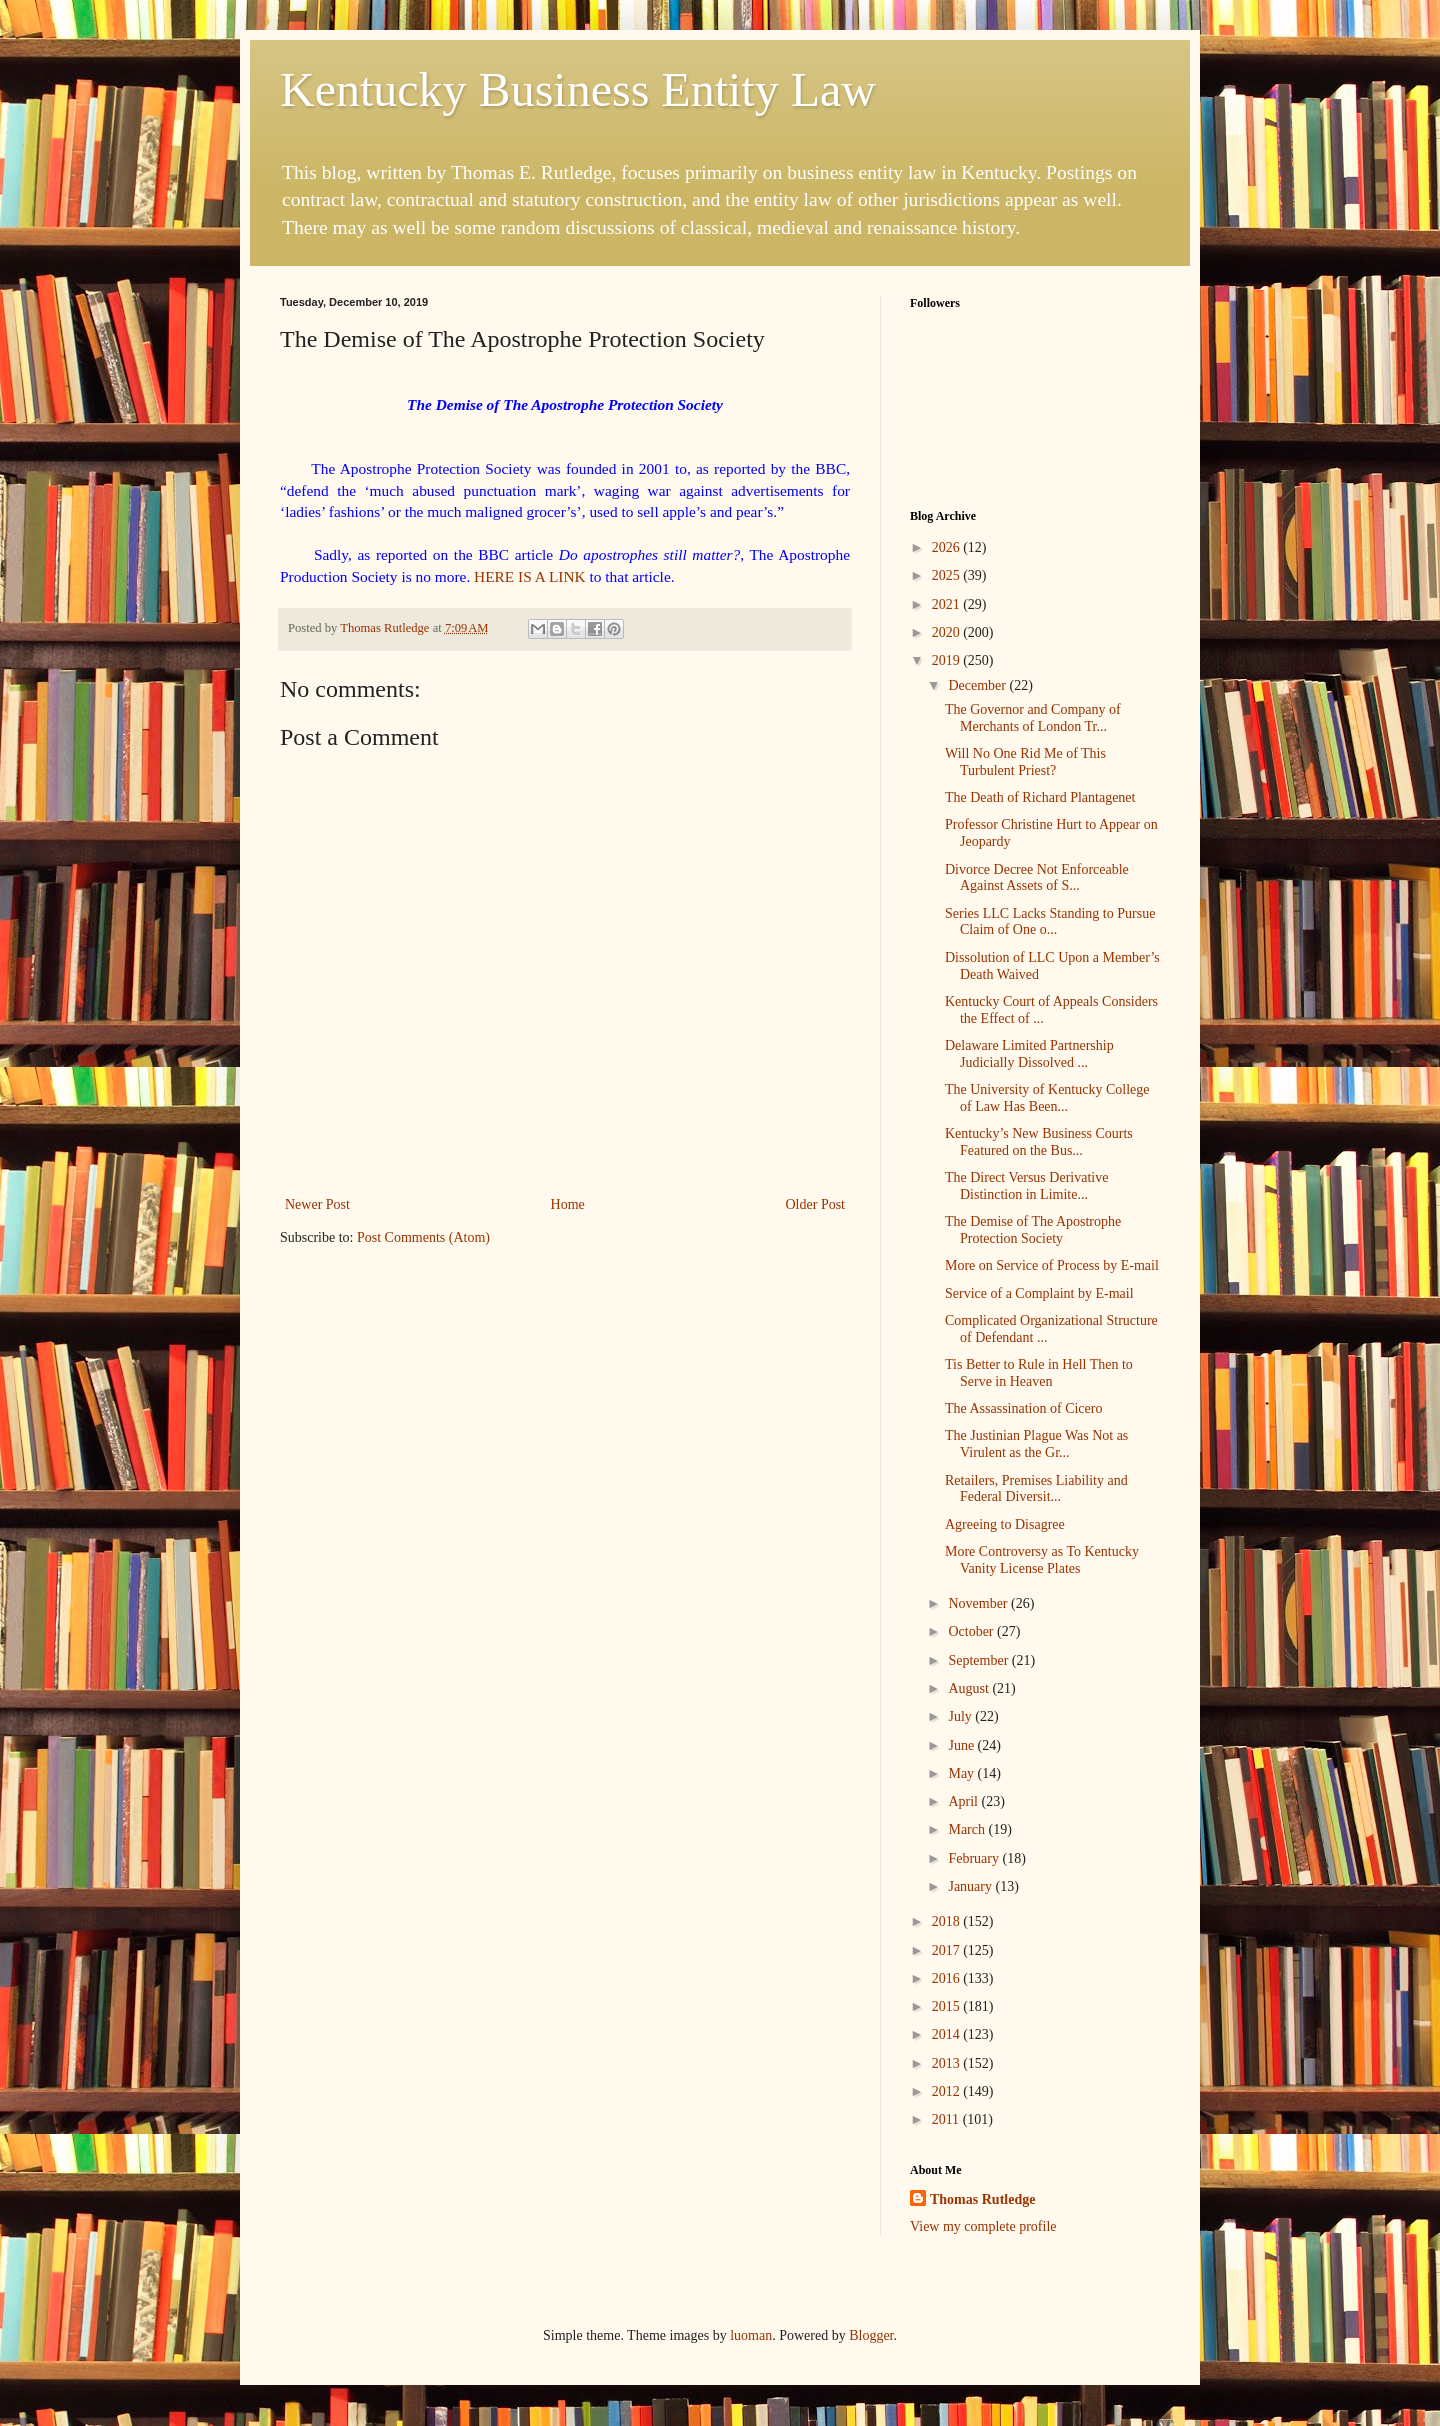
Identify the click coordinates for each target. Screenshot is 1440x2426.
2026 (948, 547)
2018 (948, 1921)
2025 (948, 575)
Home (568, 1204)
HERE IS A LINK (530, 576)
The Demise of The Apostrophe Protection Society (1033, 1230)
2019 (948, 660)
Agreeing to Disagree (1005, 1524)
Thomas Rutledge (982, 2199)
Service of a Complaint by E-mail (1039, 1293)
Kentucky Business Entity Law (578, 89)
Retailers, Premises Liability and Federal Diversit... (1036, 1489)
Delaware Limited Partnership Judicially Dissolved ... (1029, 1054)
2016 (948, 1978)
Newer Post (317, 1204)
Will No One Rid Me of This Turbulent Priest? (1025, 762)
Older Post (816, 1204)
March (968, 1829)
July (961, 1716)
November (979, 1603)
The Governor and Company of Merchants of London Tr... (1033, 718)
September (979, 1660)
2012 (948, 2091)
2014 (948, 2034)
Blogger (871, 2335)
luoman (751, 2335)
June (962, 1745)
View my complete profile (983, 2226)
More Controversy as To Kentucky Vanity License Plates (1042, 1560)
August (970, 1688)
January (971, 1886)
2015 (948, 2006)
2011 (947, 2119)
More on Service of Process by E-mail (1052, 1265)
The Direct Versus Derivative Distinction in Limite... (1026, 1186)
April (964, 1801)
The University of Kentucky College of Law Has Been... (1047, 1098)
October (972, 1631)
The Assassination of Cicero (1023, 1408)
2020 (948, 632)
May (962, 1773)
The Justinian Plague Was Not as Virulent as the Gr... (1036, 1444)
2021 (948, 604)
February (975, 1858)
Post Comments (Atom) (423, 1237)
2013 (948, 2063)
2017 (948, 1950)
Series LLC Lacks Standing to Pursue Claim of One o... (1050, 922)
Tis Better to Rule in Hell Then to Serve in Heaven (1039, 1373)
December (978, 685)
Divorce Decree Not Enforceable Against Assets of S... (1037, 878)
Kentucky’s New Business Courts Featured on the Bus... (1039, 1142)
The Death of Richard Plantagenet (1040, 797)
